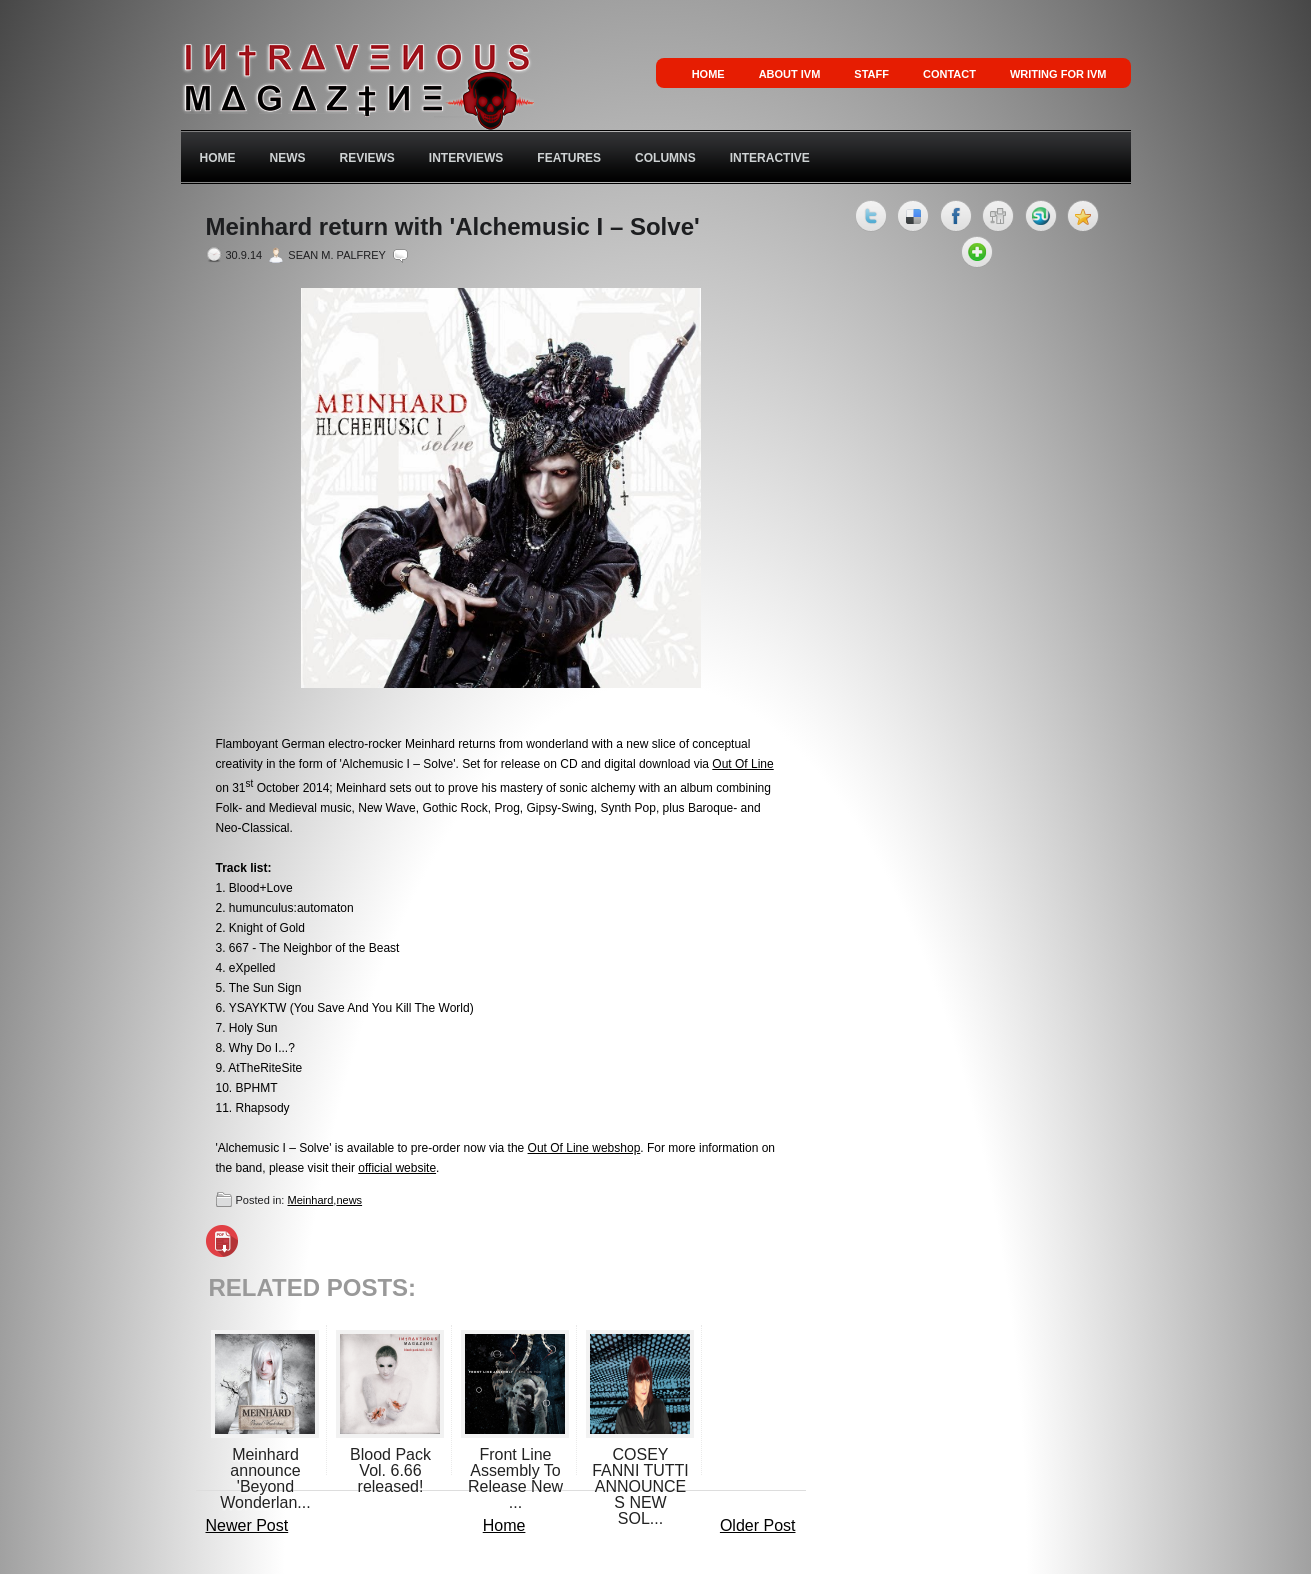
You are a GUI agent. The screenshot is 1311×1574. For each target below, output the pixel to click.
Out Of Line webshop (584, 1148)
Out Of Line (742, 764)
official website (397, 1168)
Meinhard (310, 1200)
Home (708, 74)
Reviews (367, 158)
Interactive (770, 158)
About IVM (790, 74)
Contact (949, 74)
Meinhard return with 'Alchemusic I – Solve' (453, 227)
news (349, 1200)
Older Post (758, 1525)
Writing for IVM (1058, 74)
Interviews (466, 158)
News (288, 158)
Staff (871, 74)
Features (569, 158)
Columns (665, 158)
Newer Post (247, 1525)
